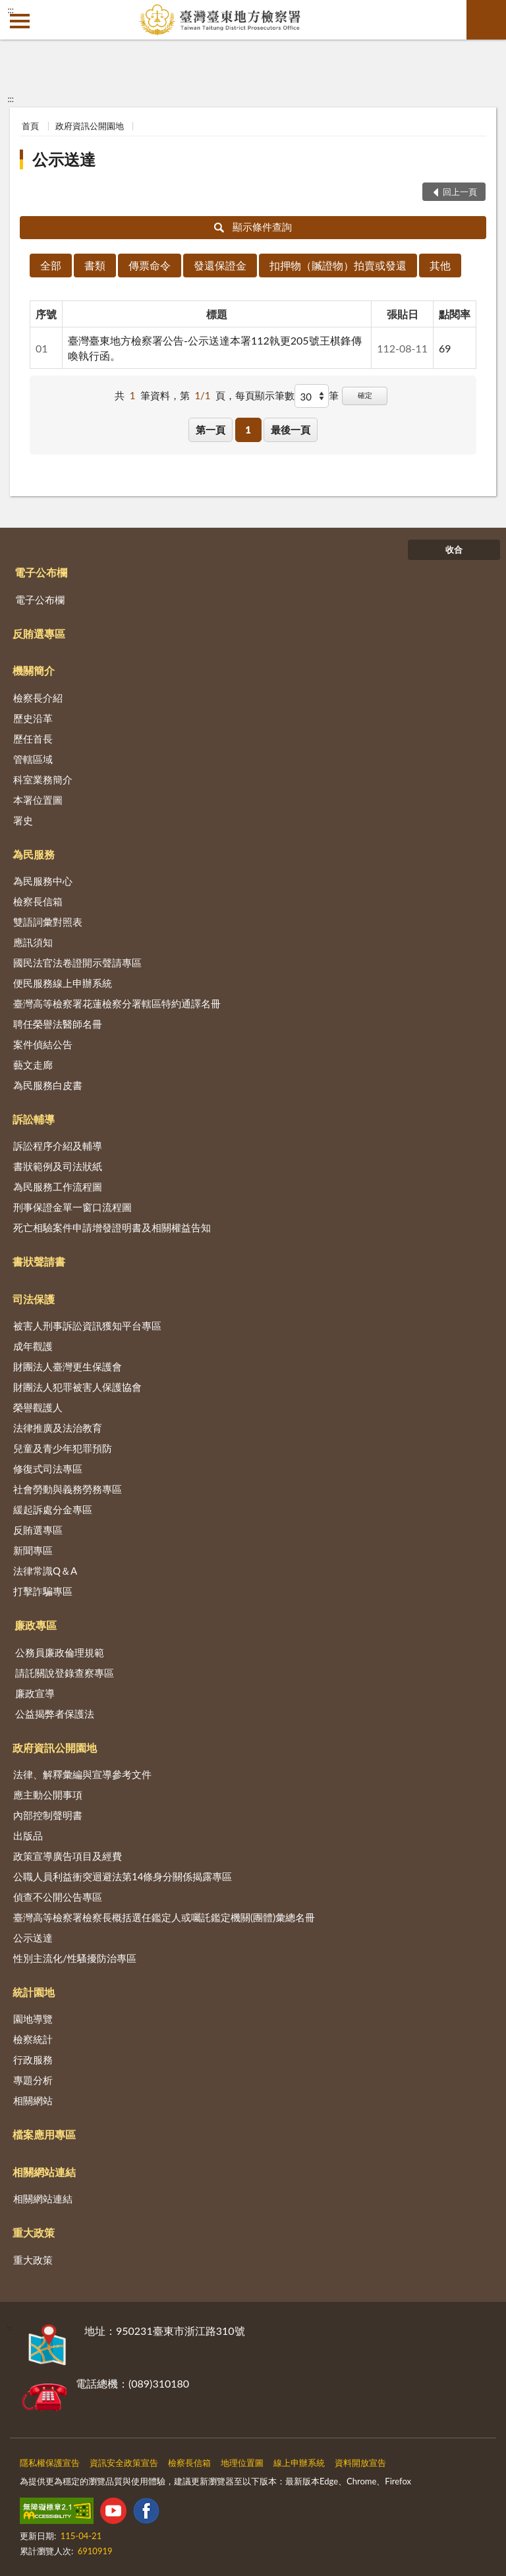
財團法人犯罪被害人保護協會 (77, 1387)
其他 (440, 265)
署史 (23, 820)
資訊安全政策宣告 (124, 2462)
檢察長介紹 (38, 698)
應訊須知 (33, 942)
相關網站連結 (44, 2172)
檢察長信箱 (38, 901)
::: (10, 10)
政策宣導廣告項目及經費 (67, 1856)
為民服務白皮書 (47, 1085)
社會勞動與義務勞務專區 (67, 1489)
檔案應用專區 (44, 2134)
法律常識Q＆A (45, 1571)
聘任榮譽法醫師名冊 (57, 1024)
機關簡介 (34, 670)
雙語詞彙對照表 (47, 922)
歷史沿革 (33, 718)
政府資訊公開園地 (89, 126)
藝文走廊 (33, 1065)
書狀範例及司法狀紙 (57, 1166)
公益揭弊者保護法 (54, 1714)
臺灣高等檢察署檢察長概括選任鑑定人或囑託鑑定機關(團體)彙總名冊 (164, 1917)
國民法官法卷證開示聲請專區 (77, 962)
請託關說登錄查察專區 (64, 1673)
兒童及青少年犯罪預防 (62, 1448)
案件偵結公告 (42, 1044)
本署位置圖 (38, 800)
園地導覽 (33, 2019)
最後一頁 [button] (290, 429)
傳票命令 (149, 265)
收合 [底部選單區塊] (454, 549)
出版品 (28, 1835)
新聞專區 (33, 1550)
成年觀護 (33, 1346)
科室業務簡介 (42, 779)
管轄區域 (33, 759)
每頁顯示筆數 (265, 395)
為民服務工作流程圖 (57, 1186)
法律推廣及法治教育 (57, 1428)
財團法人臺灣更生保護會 (67, 1366)
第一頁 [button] (210, 429)
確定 (365, 395)
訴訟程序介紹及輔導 (57, 1146)
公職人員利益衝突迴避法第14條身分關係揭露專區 (122, 1876)
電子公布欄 (40, 572)
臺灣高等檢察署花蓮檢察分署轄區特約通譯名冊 (117, 1003)
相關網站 (33, 2100)
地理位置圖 (242, 2462)
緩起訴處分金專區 (52, 1509)
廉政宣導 (35, 1693)
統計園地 (34, 1992)
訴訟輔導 (34, 1119)
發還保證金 (220, 265)
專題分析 (33, 2080)
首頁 (30, 126)
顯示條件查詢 (253, 227)
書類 (94, 265)
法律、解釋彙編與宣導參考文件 (82, 1774)
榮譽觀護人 (38, 1407)
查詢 (486, 20)
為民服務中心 (42, 881)
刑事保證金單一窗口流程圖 (72, 1207)
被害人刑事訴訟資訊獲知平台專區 (87, 1325)
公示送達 (64, 159)
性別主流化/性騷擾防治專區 (74, 1958)
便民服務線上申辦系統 (62, 983)
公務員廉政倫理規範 (59, 1652)
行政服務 (33, 2059)
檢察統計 (33, 2039)
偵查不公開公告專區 (57, 1897)
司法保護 (34, 1299)
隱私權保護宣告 (50, 2462)
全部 (50, 265)
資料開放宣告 (360, 2462)
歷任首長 (33, 738)
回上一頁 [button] (460, 191)
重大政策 (34, 2232)
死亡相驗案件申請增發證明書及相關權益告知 (112, 1227)
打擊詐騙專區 (42, 1591)
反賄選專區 (39, 633)
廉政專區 (35, 1625)
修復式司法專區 (47, 1468)
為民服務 (34, 854)
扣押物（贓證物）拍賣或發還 (338, 265)
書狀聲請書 (39, 1261)
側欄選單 (20, 21)
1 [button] (248, 429)
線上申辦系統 (299, 2462)
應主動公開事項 (47, 1795)
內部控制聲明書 (47, 1815)
